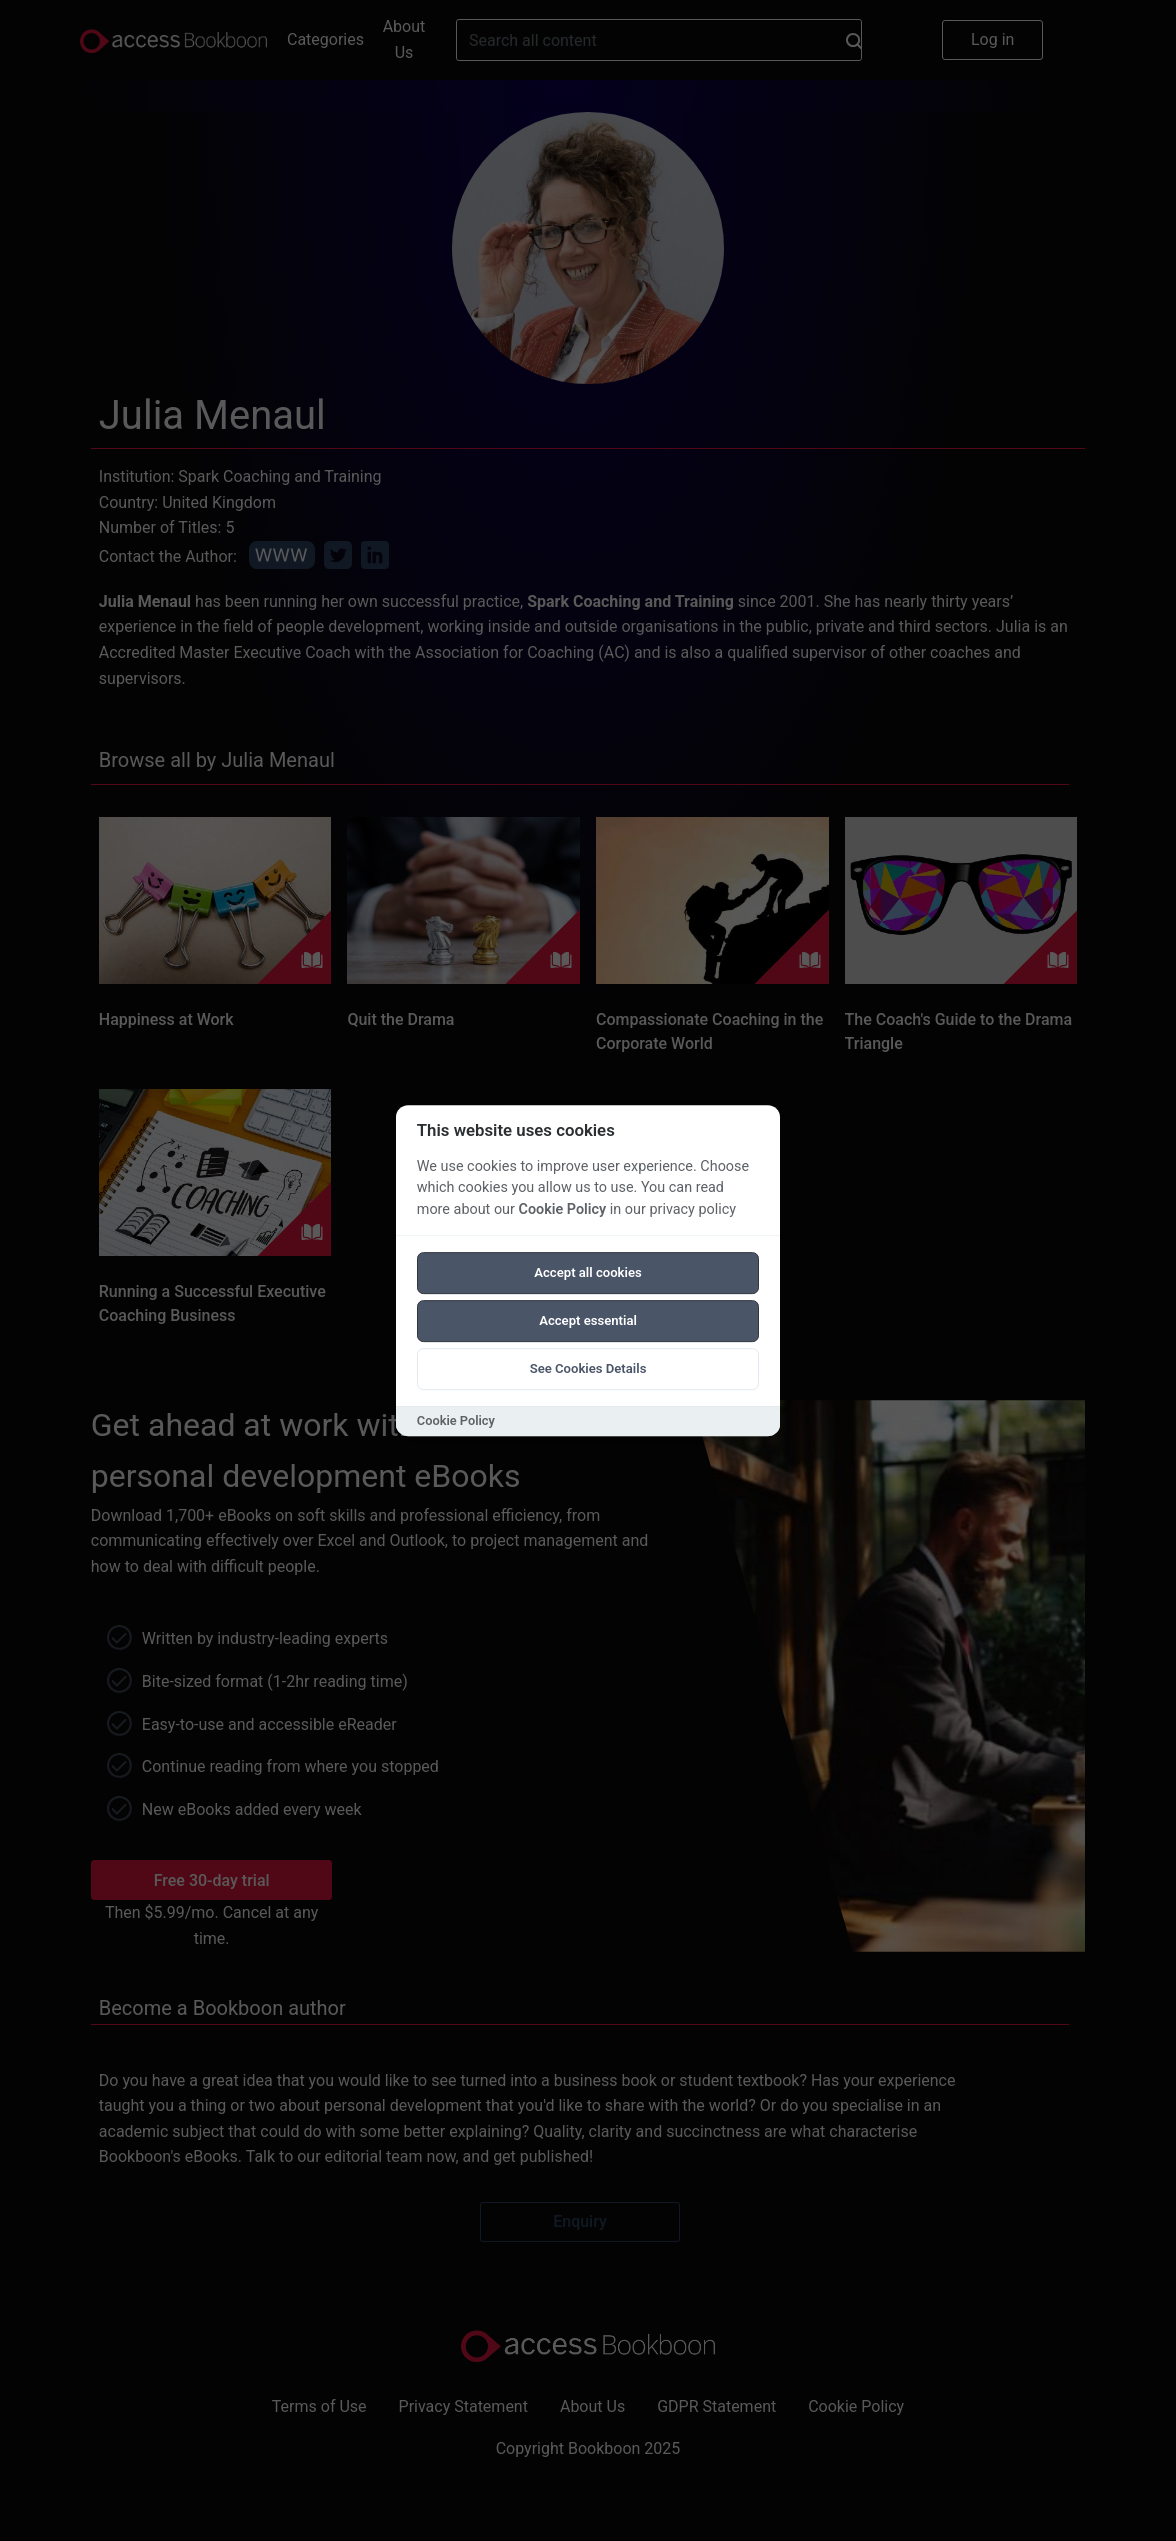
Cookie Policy (562, 1209)
